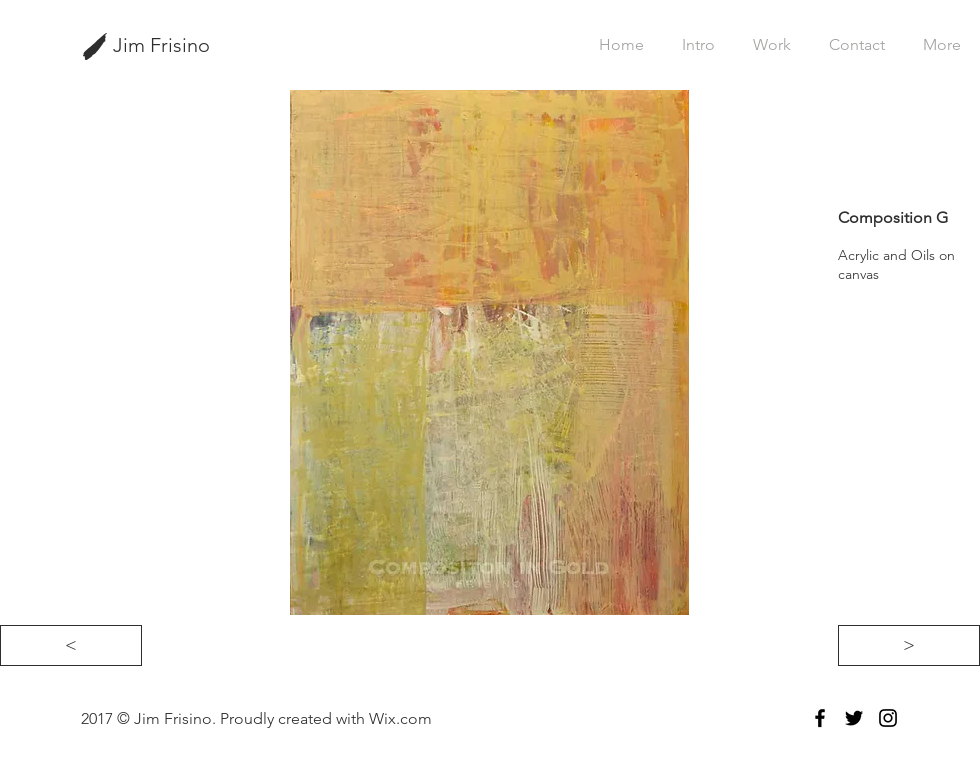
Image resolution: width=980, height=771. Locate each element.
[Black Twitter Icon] (854, 718)
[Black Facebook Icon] (820, 718)
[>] (909, 645)
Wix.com (400, 718)
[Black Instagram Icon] (888, 718)
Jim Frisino (161, 45)
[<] (71, 645)
